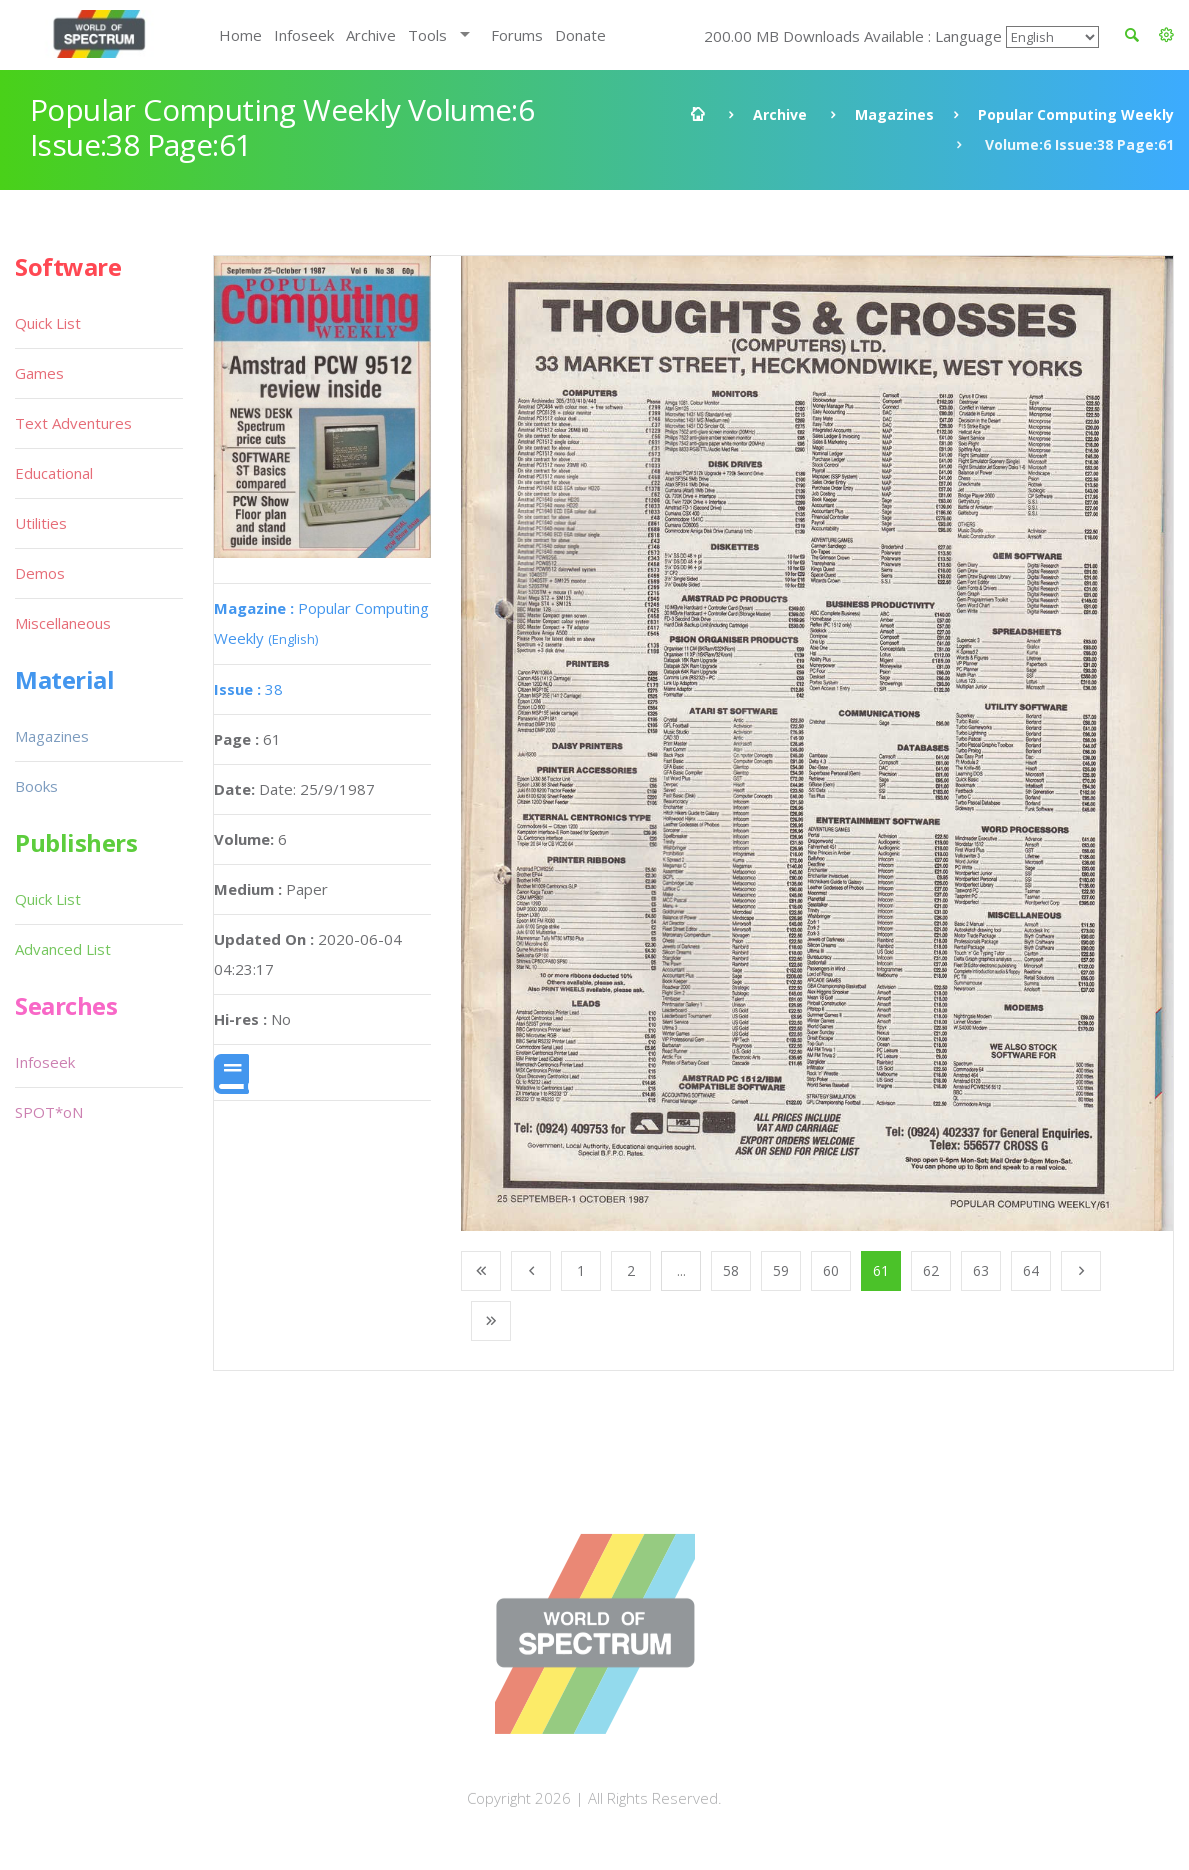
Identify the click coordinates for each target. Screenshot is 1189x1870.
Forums (517, 35)
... (681, 1270)
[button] (1166, 35)
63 (981, 1270)
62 (931, 1270)
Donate (580, 35)
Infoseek (304, 35)
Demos (40, 573)
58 (731, 1270)
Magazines (894, 114)
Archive (371, 35)
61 (881, 1270)
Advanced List (63, 949)
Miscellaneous (63, 623)
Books (36, 786)
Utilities (41, 523)
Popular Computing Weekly (1076, 114)
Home (240, 35)
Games (39, 373)
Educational (54, 473)
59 (781, 1270)
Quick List (48, 323)
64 (1031, 1270)
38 (248, 689)
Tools (427, 35)
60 (831, 1270)
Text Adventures (73, 423)
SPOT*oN (49, 1112)
